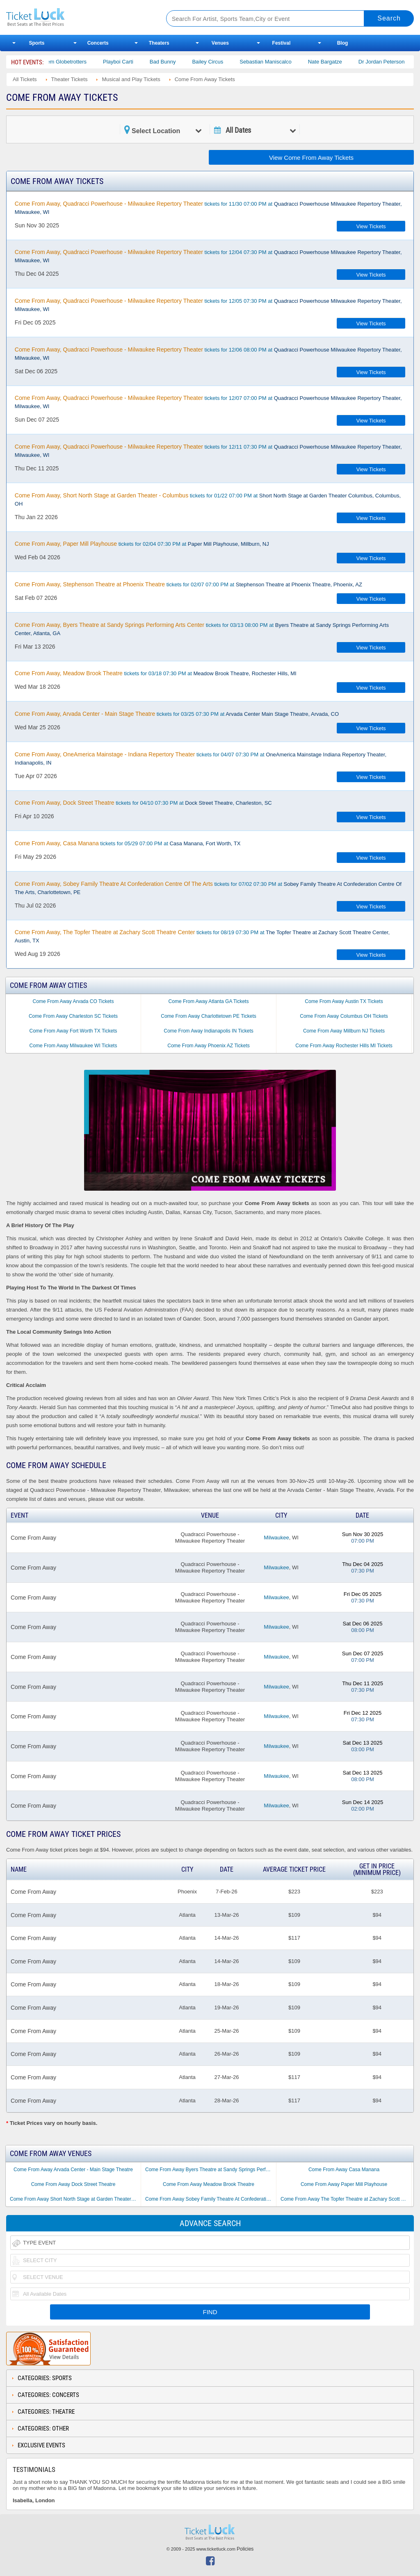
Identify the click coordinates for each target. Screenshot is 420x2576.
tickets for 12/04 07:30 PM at (208, 256)
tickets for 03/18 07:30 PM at (156, 673)
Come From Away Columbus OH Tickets (344, 1016)
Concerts (98, 43)
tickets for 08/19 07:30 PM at (202, 936)
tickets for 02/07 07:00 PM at (188, 584)
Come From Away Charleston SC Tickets (73, 1016)
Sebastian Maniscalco (277, 62)
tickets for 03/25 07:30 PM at (177, 713)
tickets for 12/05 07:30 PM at (208, 304)
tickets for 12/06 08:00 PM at (208, 353)
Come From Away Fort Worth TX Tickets (73, 1031)
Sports (37, 43)
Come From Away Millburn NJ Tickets (344, 1031)
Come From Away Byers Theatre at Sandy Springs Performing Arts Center (210, 2169)
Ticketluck (77, 17)
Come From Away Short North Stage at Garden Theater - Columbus (75, 2199)
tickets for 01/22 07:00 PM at (208, 499)
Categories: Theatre (46, 2411)
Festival (281, 43)
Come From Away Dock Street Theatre (73, 2184)
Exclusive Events (41, 2445)
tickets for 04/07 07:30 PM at (200, 758)
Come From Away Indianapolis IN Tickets (208, 1031)
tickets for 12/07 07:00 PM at (208, 402)
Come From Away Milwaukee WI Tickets (73, 1046)
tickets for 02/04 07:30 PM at (142, 543)
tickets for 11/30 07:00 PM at (208, 207)
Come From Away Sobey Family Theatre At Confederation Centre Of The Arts (210, 2199)
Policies (245, 2549)
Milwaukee (276, 1537)
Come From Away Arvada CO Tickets (73, 1001)
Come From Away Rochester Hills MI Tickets (344, 1046)
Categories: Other (43, 2428)
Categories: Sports (45, 2378)
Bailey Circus (219, 62)
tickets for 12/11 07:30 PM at (208, 450)
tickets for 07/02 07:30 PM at (208, 888)
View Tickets (371, 226)
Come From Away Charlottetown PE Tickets (208, 1016)
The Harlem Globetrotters (68, 62)
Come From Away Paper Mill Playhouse (344, 2184)
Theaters (159, 43)
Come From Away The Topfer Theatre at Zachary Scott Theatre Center (346, 2199)
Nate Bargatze (337, 62)
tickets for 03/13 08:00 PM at (202, 629)
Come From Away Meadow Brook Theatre (208, 2184)
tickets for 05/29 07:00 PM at (128, 843)
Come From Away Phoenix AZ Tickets (208, 1046)
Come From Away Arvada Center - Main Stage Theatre (73, 2169)
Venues (220, 43)
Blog (342, 43)
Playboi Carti (129, 62)
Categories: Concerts (48, 2395)
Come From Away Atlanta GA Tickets (209, 1001)
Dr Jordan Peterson (393, 62)
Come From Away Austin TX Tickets (344, 1001)
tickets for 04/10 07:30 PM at (143, 802)
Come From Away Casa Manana (343, 2169)
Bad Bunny (174, 62)
